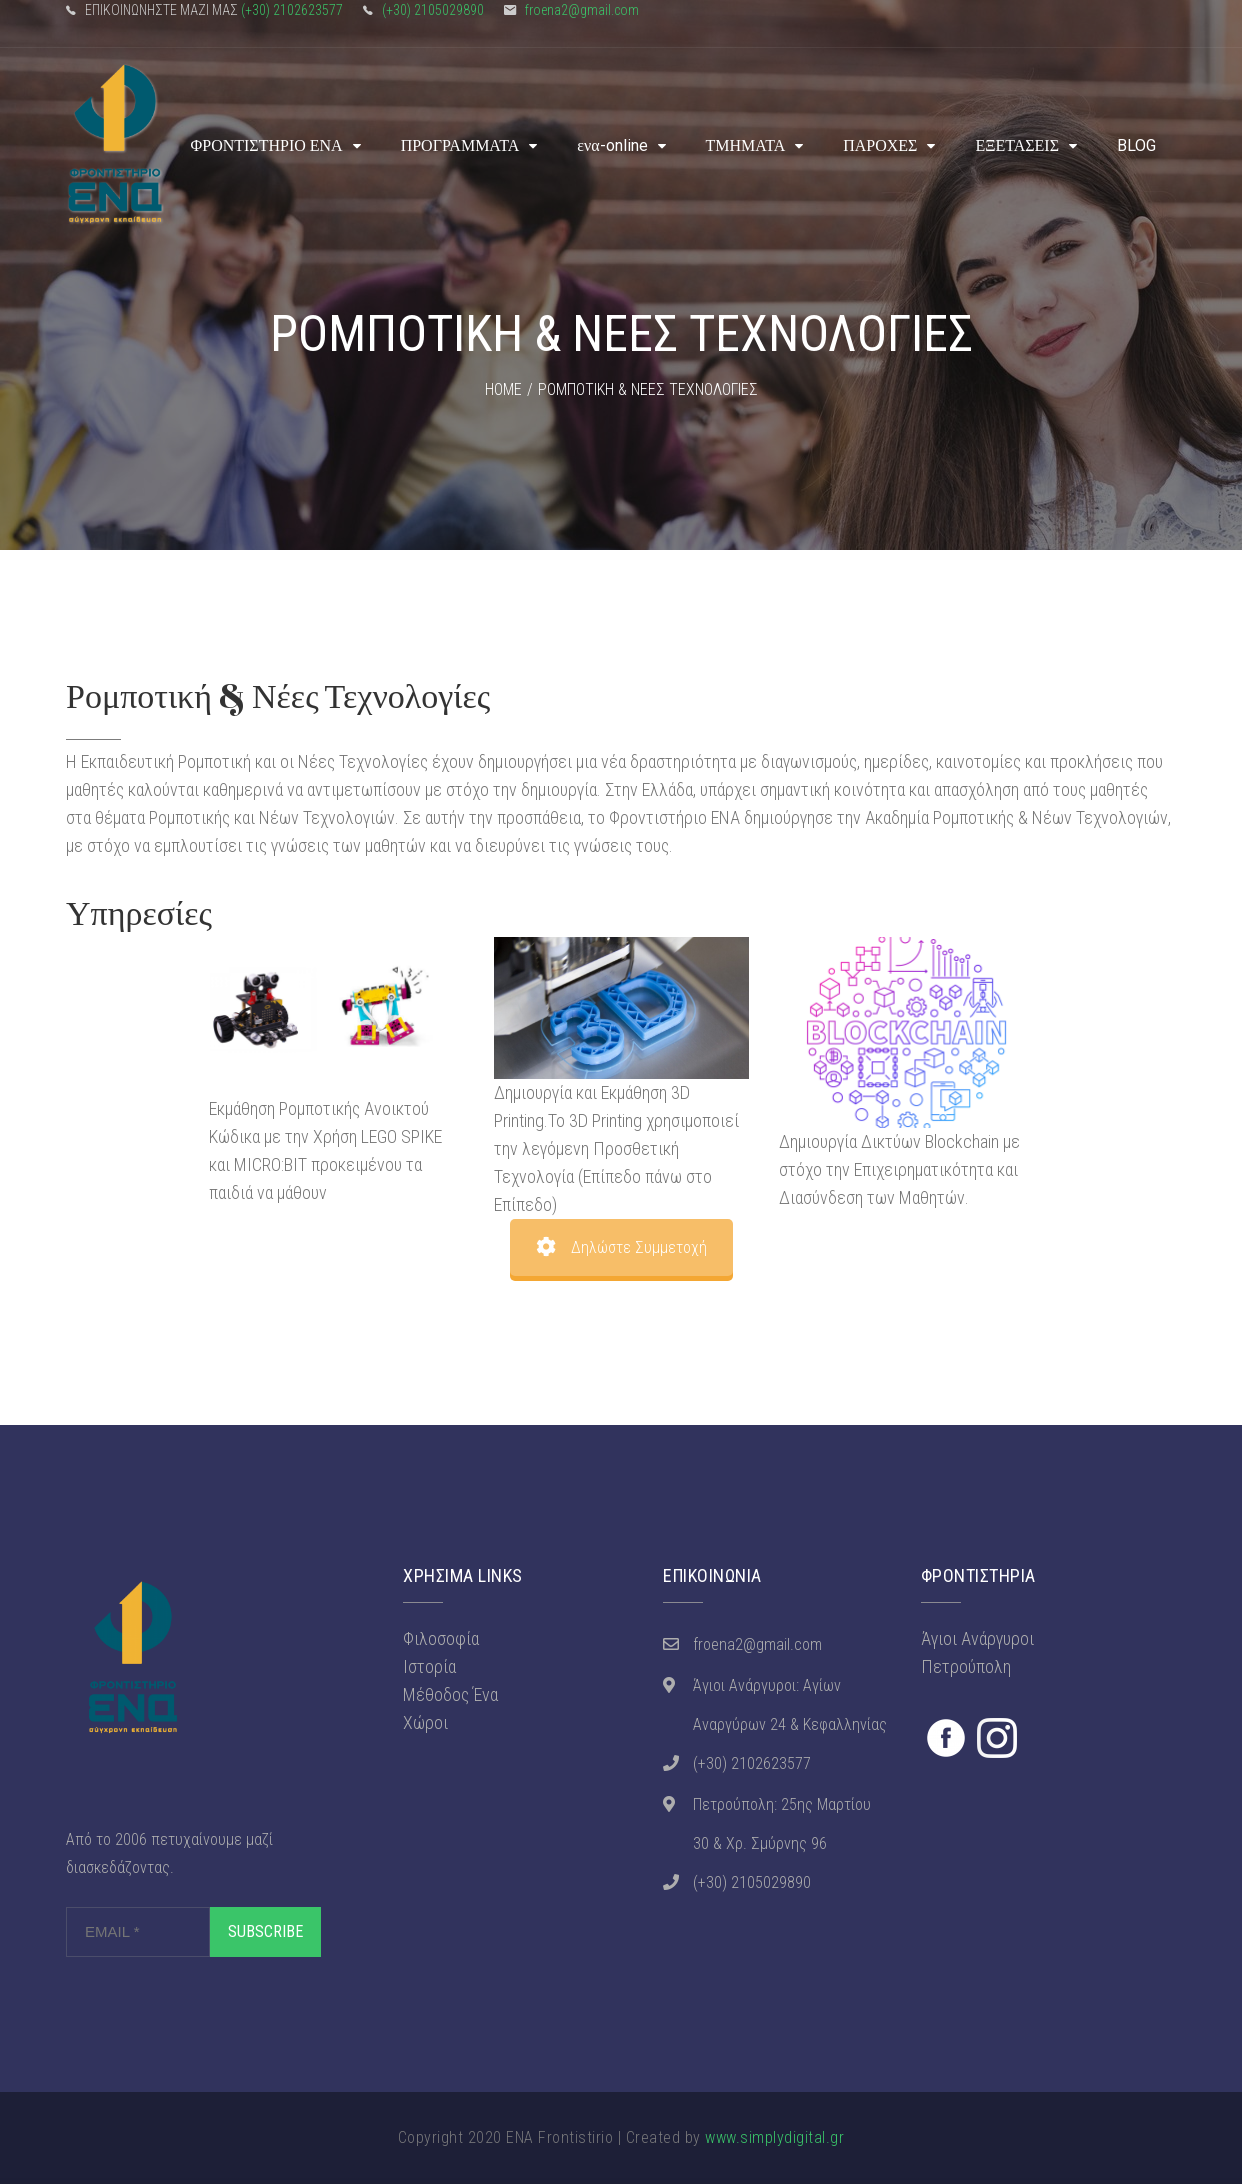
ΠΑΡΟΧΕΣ (880, 145)
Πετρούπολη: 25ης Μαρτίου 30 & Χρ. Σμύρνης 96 (782, 1824)
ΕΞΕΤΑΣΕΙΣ (1017, 145)
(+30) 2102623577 (292, 10)
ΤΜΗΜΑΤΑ (746, 145)
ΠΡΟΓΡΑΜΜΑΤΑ (460, 145)
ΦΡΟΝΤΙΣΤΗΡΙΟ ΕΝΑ (267, 145)
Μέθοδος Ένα (450, 1694)
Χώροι (425, 1722)
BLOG (1136, 145)
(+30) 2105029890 (433, 10)
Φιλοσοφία (441, 1638)
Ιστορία (429, 1666)
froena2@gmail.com (582, 10)
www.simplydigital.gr (774, 2137)
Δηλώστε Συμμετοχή (621, 1247)
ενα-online (612, 145)
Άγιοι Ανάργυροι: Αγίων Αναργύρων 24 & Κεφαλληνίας (790, 1705)
